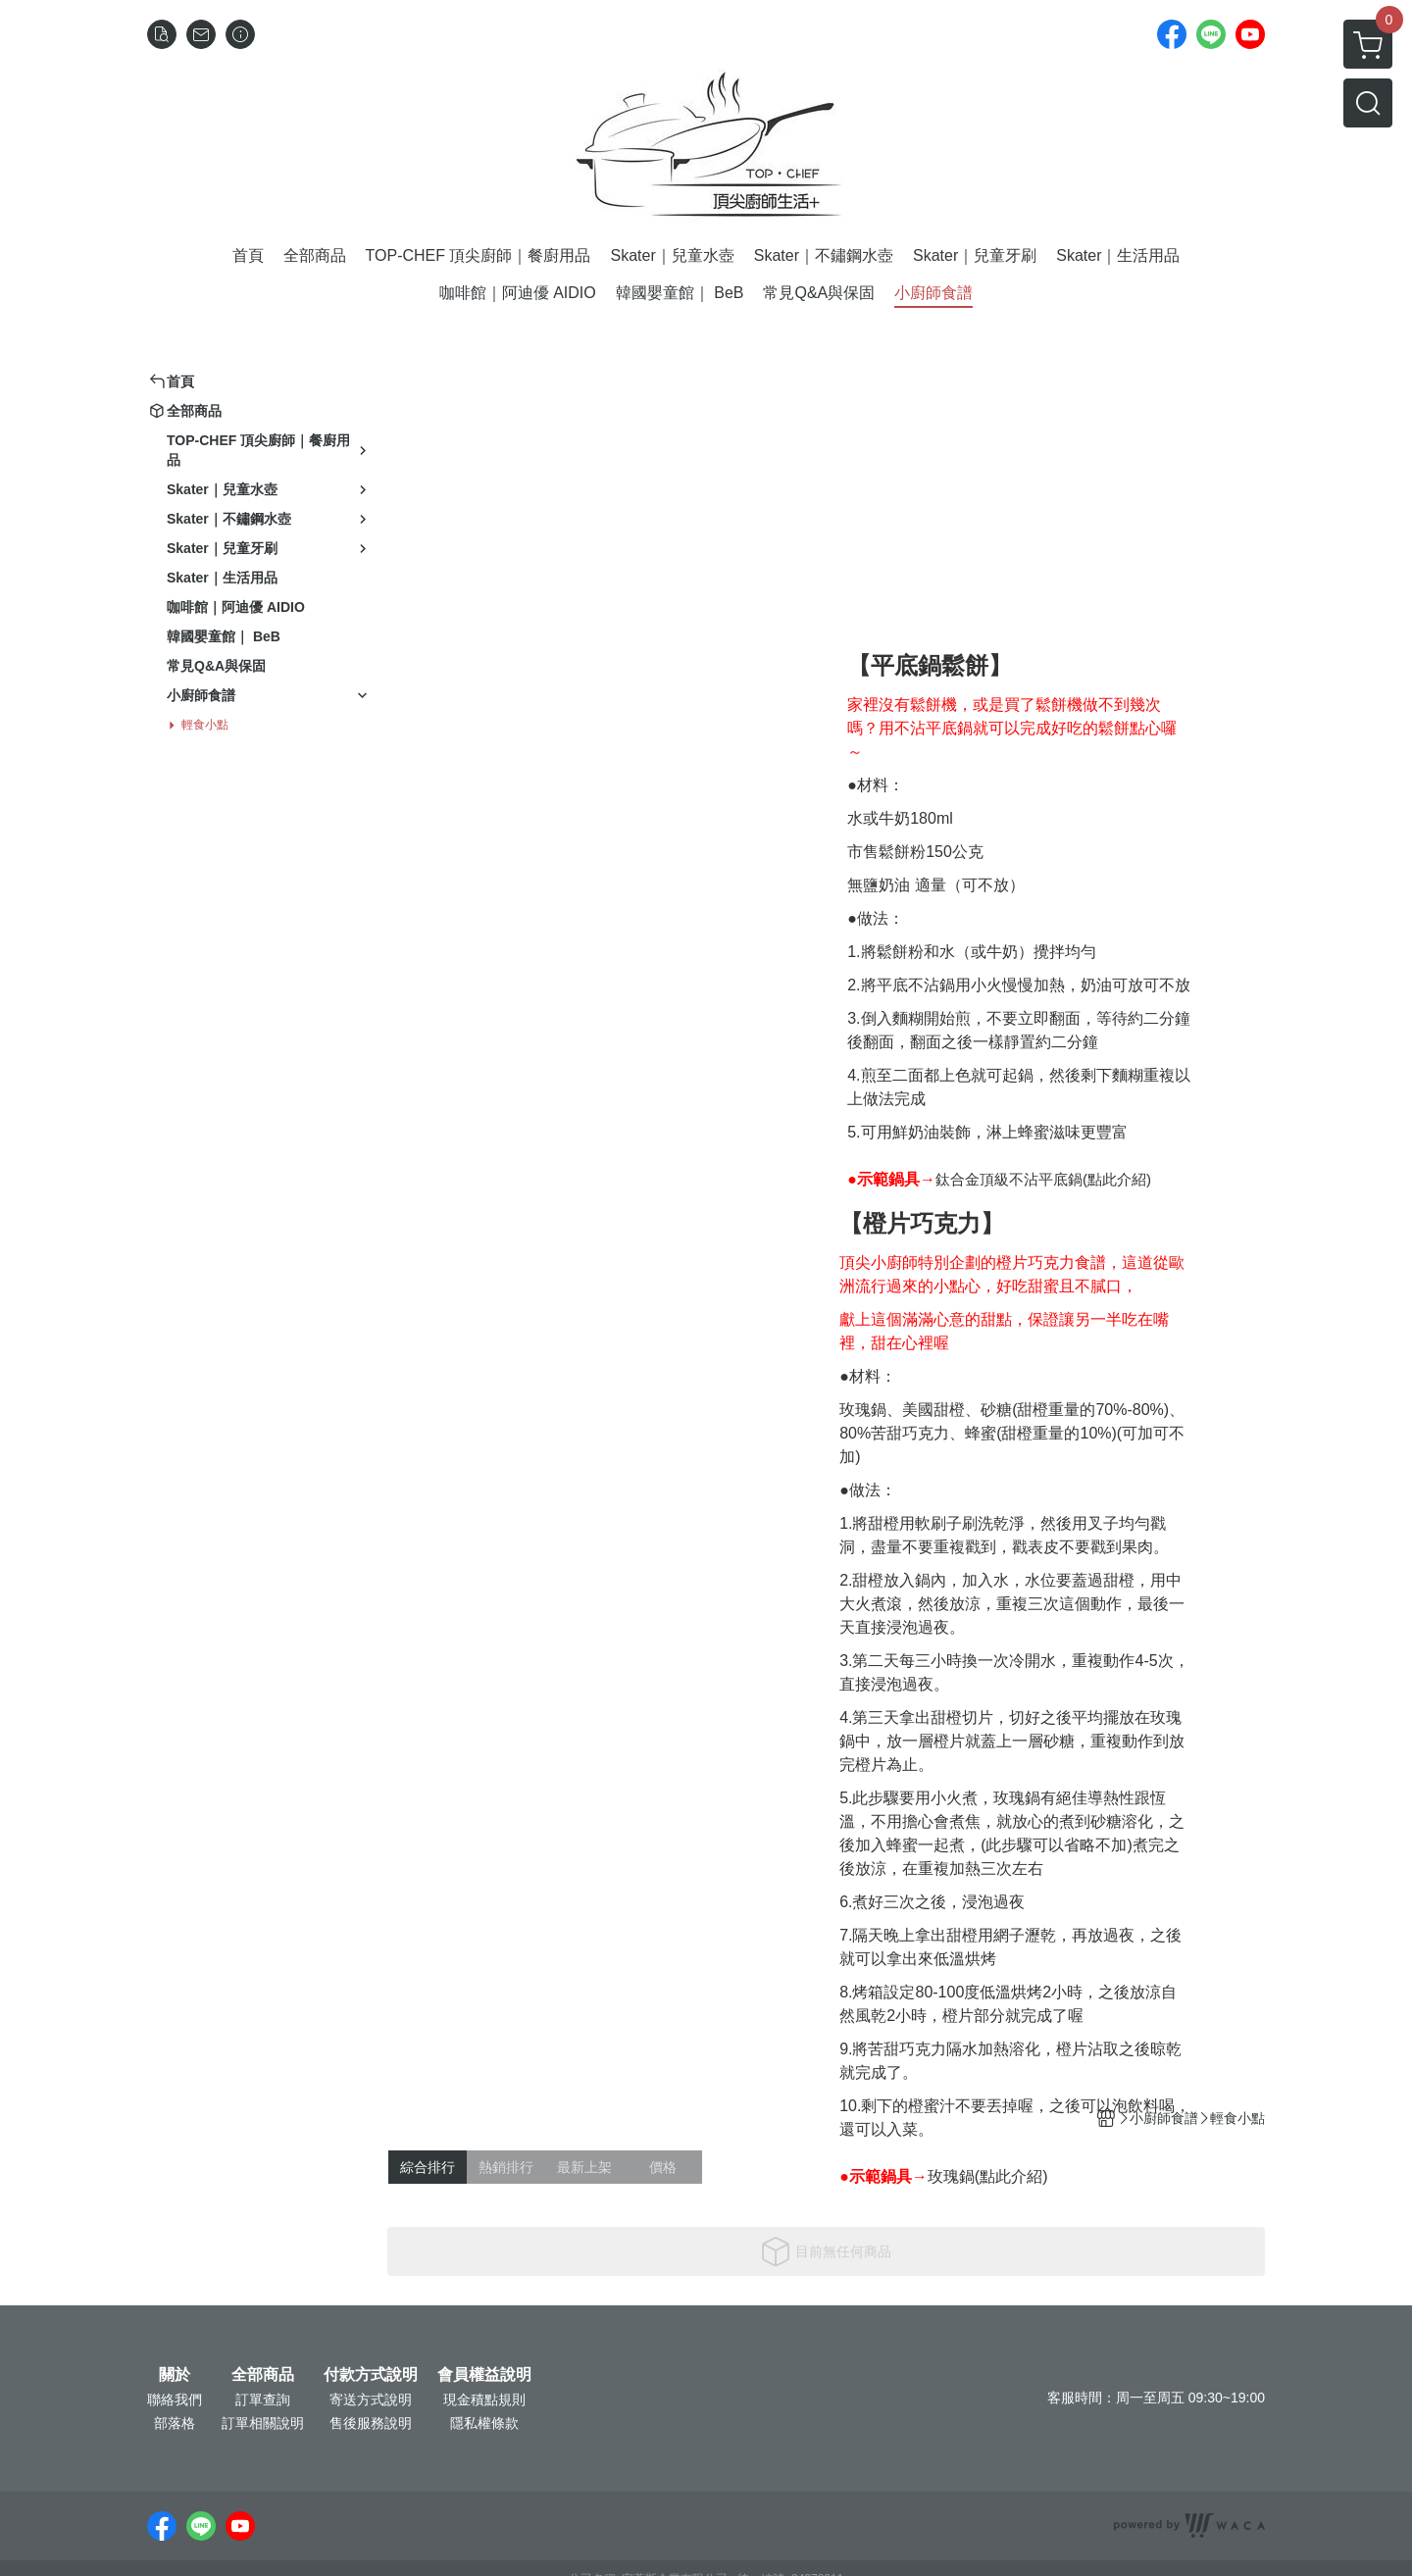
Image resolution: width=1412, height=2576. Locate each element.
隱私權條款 (484, 2423)
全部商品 (262, 2375)
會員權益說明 (484, 2375)
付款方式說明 (371, 2375)
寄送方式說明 (370, 2399)
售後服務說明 (370, 2423)
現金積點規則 (484, 2399)
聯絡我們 (174, 2399)
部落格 (174, 2423)
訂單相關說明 (263, 2423)
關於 (174, 2375)
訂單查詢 (262, 2399)
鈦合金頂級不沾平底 (1001, 1179)
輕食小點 (204, 725)
